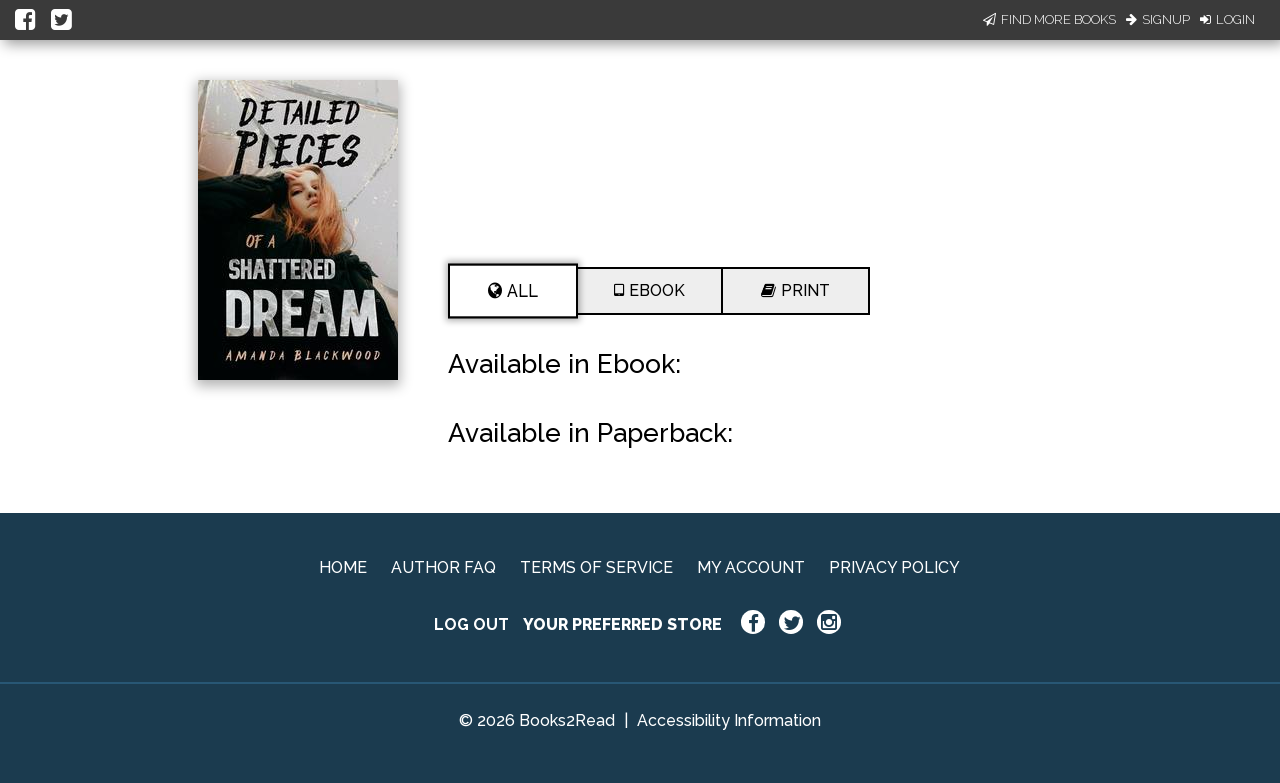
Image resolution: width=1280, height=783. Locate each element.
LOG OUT (471, 624)
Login (1227, 19)
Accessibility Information (729, 720)
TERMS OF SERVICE (596, 567)
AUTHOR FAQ (443, 567)
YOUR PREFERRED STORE (622, 624)
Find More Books (1049, 19)
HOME (343, 567)
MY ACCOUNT (751, 567)
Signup (1158, 19)
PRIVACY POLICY (894, 567)
